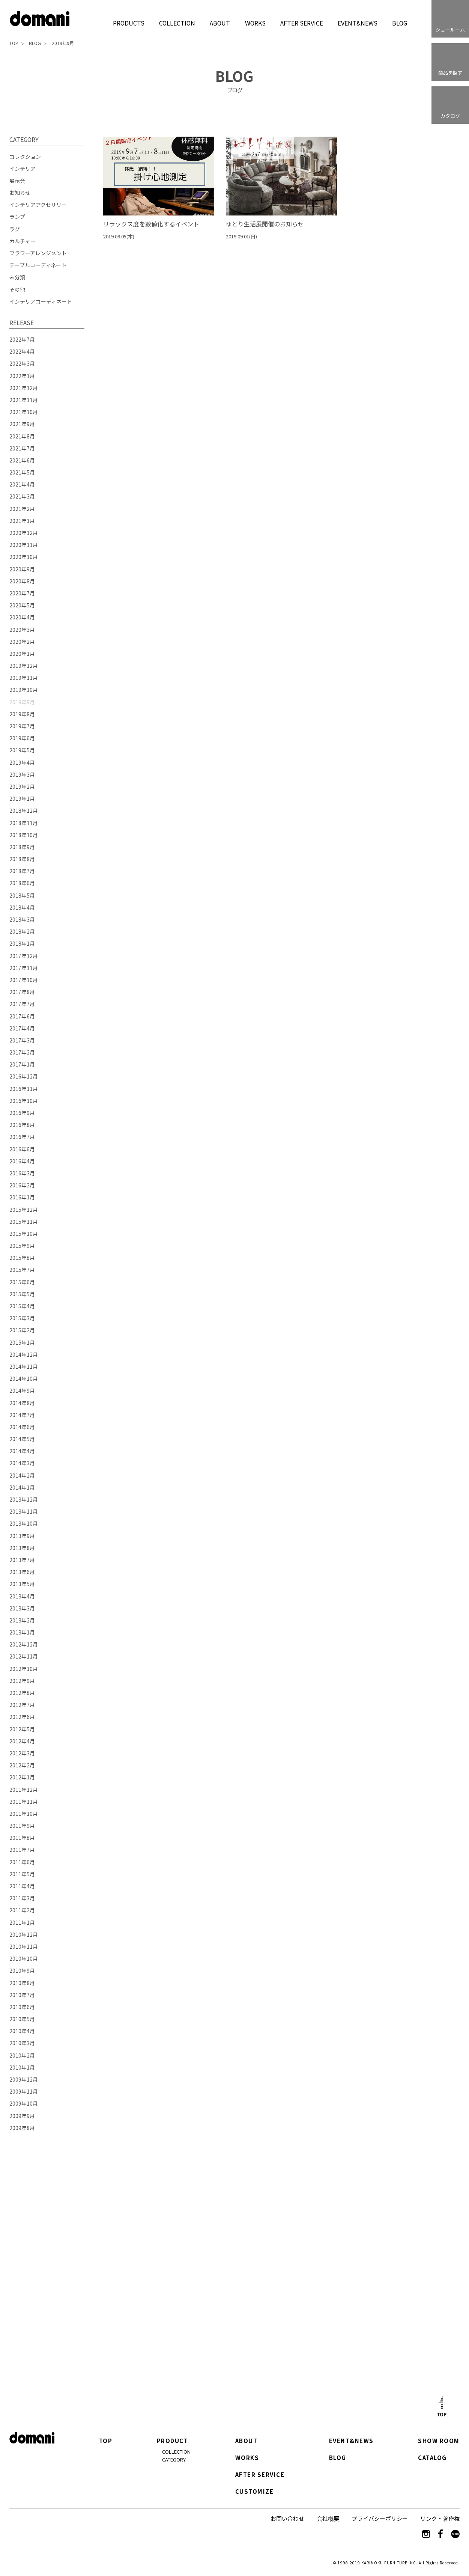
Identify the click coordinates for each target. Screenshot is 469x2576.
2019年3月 (22, 774)
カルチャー (22, 241)
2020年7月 (22, 593)
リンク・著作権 (440, 2518)
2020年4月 (22, 617)
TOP (13, 43)
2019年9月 (63, 43)
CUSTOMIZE (254, 2492)
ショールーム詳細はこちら (148, 2317)
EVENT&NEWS (357, 22)
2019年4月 (22, 762)
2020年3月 (22, 629)
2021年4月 (22, 484)
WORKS (255, 22)
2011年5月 (22, 1874)
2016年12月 (23, 1076)
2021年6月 (22, 460)
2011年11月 (23, 1801)
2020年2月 (22, 641)
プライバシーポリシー (380, 2518)
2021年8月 (22, 436)
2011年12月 (23, 1789)
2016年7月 (22, 1136)
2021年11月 (23, 400)
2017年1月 (22, 1064)
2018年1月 (22, 943)
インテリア (22, 168)
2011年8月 (22, 1837)
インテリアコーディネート (40, 301)
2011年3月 (22, 1898)
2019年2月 (22, 786)
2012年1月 (22, 1777)
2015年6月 (22, 1282)
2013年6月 (22, 1572)
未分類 (17, 277)
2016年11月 (23, 1088)
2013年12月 (23, 1499)
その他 (17, 289)
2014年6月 (22, 1427)
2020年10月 (23, 556)
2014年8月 (22, 1403)
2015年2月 (22, 1330)
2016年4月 (22, 1161)
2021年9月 (22, 424)
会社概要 (328, 2518)
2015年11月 (23, 1221)
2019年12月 (23, 665)
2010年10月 (23, 1958)
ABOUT (220, 22)
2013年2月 (22, 1620)
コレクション (25, 156)
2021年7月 (22, 448)
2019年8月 (22, 714)
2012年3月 (22, 1753)
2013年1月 (22, 1632)
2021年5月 (22, 472)
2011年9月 (22, 1825)
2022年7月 (22, 339)
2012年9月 (22, 1680)
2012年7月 (22, 1704)
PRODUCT (172, 2441)
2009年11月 (23, 2091)
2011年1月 (22, 1922)
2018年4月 (22, 907)
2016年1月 (22, 1197)
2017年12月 (23, 956)
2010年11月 (23, 1946)
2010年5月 (22, 2019)
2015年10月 (23, 1233)
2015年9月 (22, 1245)
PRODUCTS (128, 22)
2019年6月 (22, 738)
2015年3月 (22, 1318)
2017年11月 (23, 968)
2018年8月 (22, 859)
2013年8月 (22, 1548)
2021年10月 (23, 412)
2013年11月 (23, 1511)
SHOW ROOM (438, 2441)
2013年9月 (22, 1536)
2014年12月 (23, 1354)
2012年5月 (22, 1729)
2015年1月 (22, 1342)
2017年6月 (22, 1016)
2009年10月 (23, 2103)
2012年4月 (22, 1741)
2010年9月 (22, 1970)
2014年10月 (23, 1378)
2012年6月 (22, 1716)
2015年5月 (22, 1294)
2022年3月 (22, 363)
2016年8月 (22, 1124)
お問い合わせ (287, 2518)
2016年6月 (22, 1149)
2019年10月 (23, 689)
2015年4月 (22, 1306)
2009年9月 (22, 2116)
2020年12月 (23, 532)
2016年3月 (22, 1173)
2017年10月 (23, 980)
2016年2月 (22, 1185)
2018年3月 (22, 919)
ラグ (14, 229)
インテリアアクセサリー (38, 204)
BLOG (399, 22)
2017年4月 (22, 1028)
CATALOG (432, 2458)
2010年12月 (23, 1934)
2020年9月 (22, 569)
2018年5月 (22, 895)
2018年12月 (23, 810)
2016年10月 (23, 1100)
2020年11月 (23, 544)
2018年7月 (22, 871)
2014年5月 (22, 1439)
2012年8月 (22, 1692)
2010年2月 (22, 2055)
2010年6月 (22, 2007)
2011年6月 (22, 1862)
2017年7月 (22, 1004)
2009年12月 (23, 2079)
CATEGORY (174, 2459)
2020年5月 (22, 605)
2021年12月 (23, 388)
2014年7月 (22, 1415)
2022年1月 (22, 376)
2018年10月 (23, 835)
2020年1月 (22, 653)
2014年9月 (22, 1390)
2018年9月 (22, 847)
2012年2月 (22, 1765)
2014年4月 (22, 1451)
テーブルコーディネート (37, 265)
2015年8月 (22, 1257)
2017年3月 (22, 1040)
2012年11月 (23, 1656)
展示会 (17, 180)
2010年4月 (22, 2031)
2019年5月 (22, 750)
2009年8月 (22, 2128)
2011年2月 (22, 1910)
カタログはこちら (321, 2317)
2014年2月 (22, 1475)
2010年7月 (22, 1995)
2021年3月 (22, 496)
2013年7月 (22, 1560)
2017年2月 (22, 1052)
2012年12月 (23, 1644)
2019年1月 (22, 798)
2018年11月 (23, 823)
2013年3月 (22, 1608)
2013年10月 (23, 1523)
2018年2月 (22, 931)
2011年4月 (22, 1886)
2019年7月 (22, 726)
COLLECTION (177, 22)
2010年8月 (22, 1983)
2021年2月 (22, 508)
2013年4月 (22, 1596)
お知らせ (19, 192)
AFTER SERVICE (301, 22)
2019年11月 (23, 677)
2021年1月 (22, 520)
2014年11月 (23, 1366)
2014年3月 (22, 1463)
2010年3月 (22, 2043)
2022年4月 (22, 351)
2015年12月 (23, 1209)
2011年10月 (23, 1813)
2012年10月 (23, 1668)
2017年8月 (22, 992)
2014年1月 (22, 1487)
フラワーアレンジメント (38, 253)
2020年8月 (22, 581)
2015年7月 (22, 1269)
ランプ (17, 216)
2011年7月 (22, 1849)
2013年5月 (22, 1584)
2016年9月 (22, 1112)
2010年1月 (22, 2067)
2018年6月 (22, 883)
